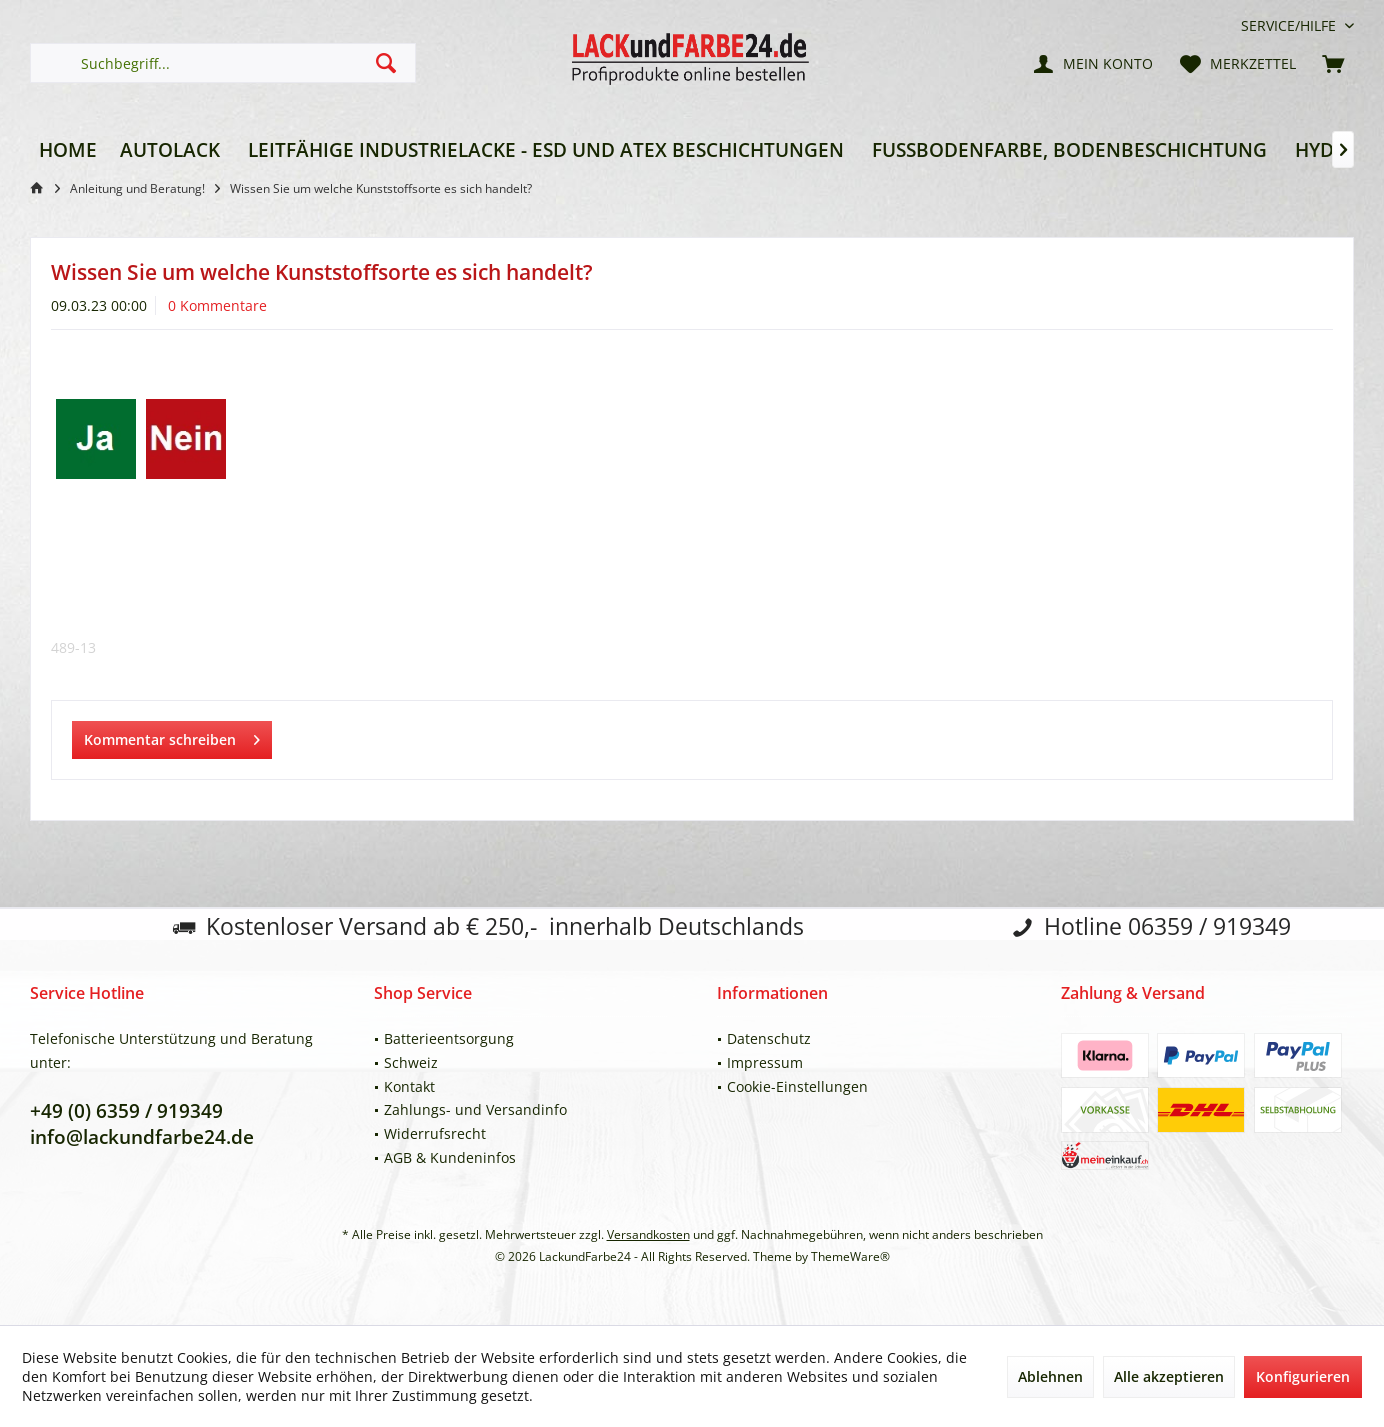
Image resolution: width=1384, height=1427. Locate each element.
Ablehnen (1050, 1376)
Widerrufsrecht (435, 1133)
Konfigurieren (1303, 1376)
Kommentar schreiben (172, 736)
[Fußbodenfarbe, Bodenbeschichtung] (1069, 150)
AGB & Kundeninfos (450, 1157)
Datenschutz (769, 1038)
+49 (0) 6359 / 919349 (126, 1111)
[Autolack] (170, 150)
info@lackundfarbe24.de (142, 1137)
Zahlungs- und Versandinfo (475, 1109)
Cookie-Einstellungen (797, 1086)
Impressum (765, 1062)
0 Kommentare (217, 305)
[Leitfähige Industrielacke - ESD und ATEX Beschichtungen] (546, 150)
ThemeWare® (850, 1256)
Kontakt (409, 1086)
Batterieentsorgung (449, 1038)
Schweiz (411, 1062)
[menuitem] (1290, 25)
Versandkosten (648, 1234)
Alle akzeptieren (1169, 1376)
